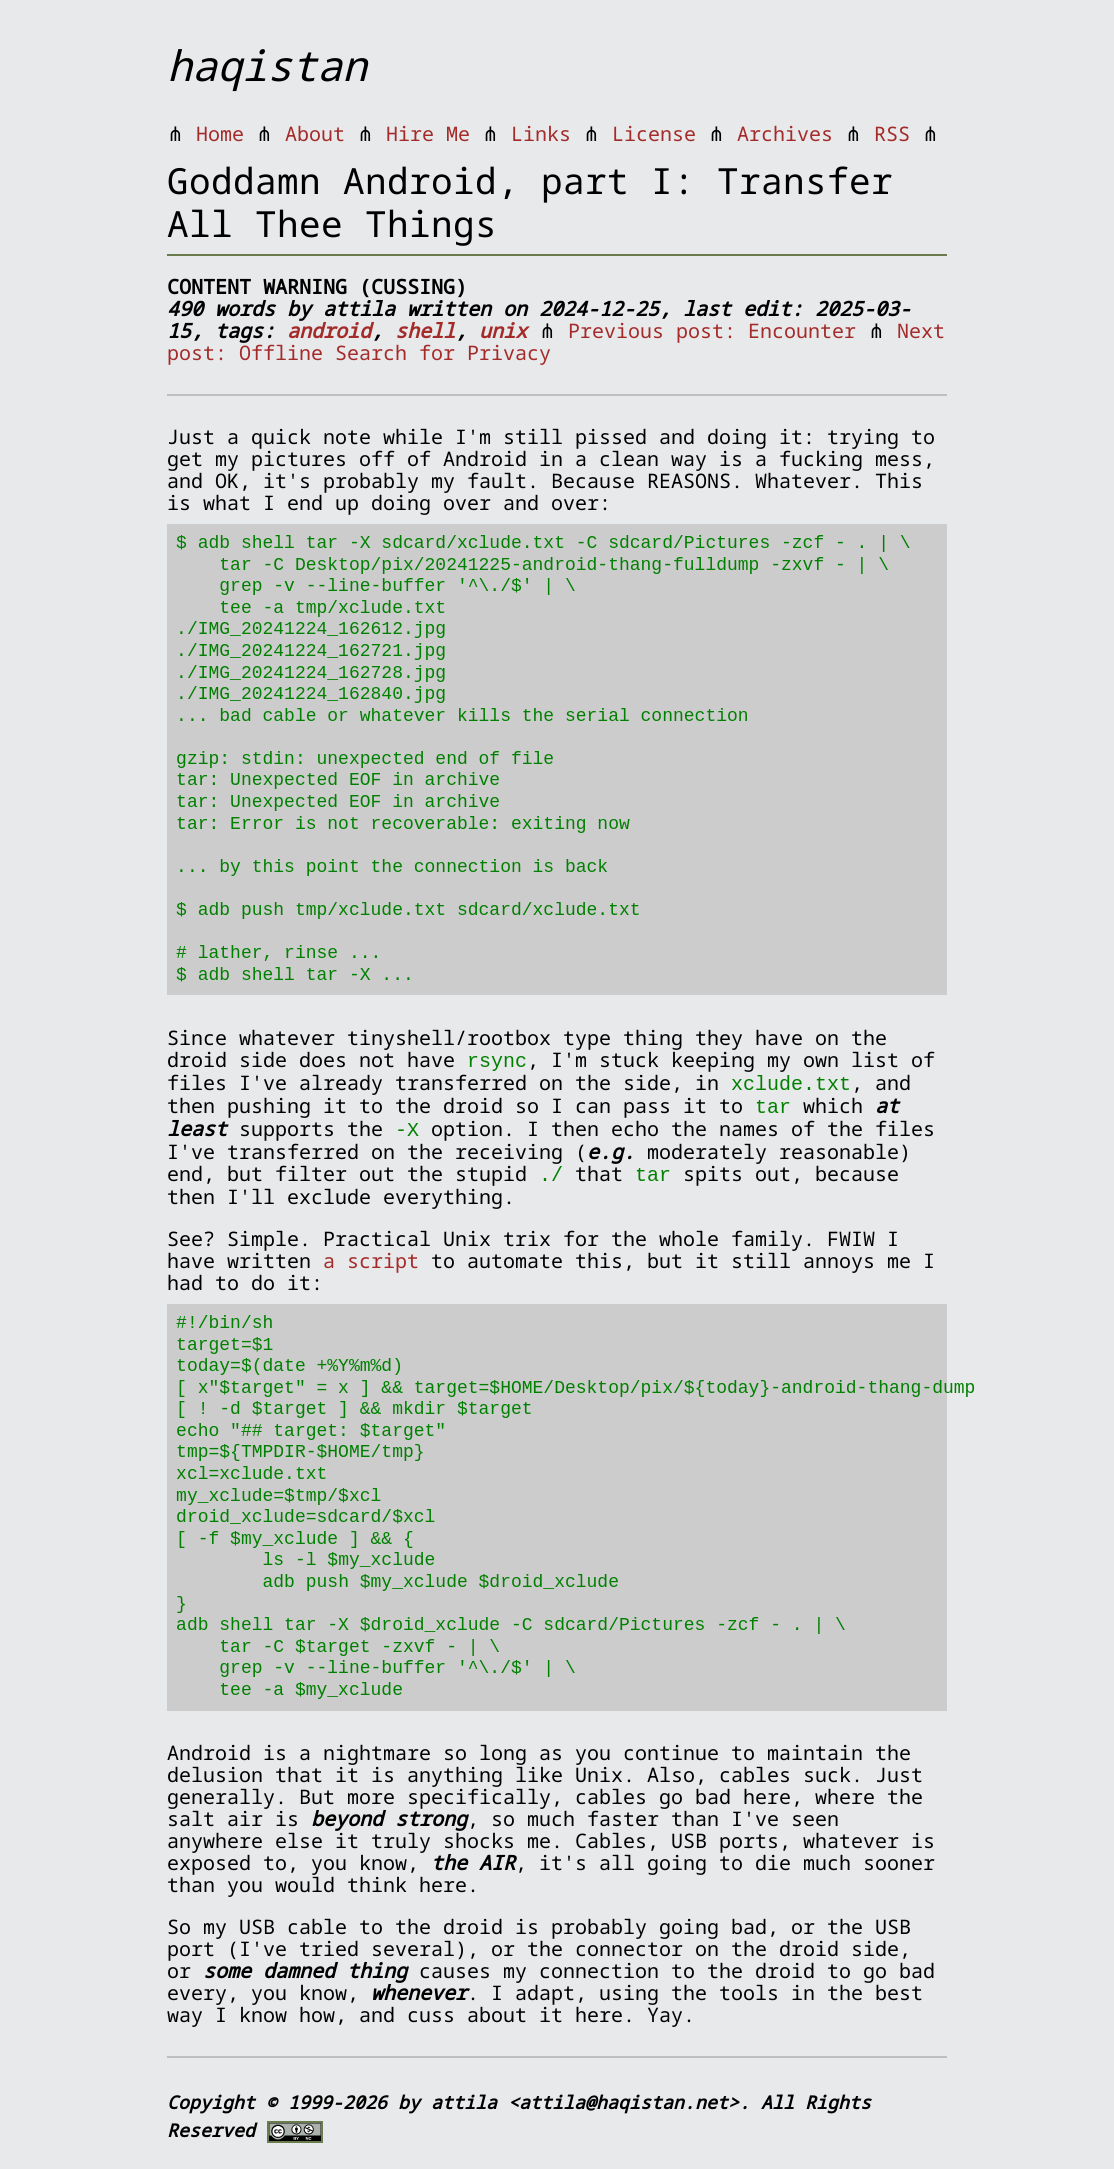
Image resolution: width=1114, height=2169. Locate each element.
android (329, 330)
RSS (892, 133)
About (315, 133)
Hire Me (428, 133)
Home (220, 133)
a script (371, 1255)
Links (541, 133)
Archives (785, 133)
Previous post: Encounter (712, 330)
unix (503, 330)
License (654, 133)
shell (425, 330)
